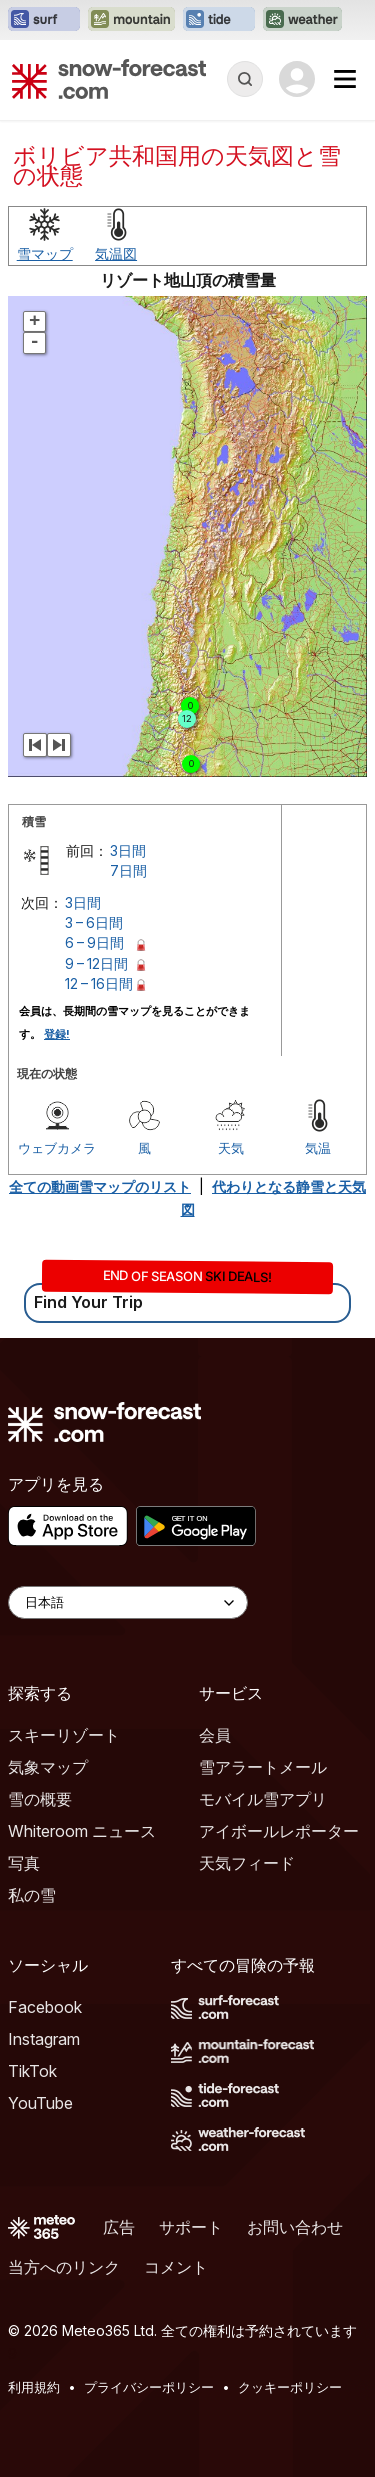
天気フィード (247, 1863)
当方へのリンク (64, 2267)
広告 (119, 2227)
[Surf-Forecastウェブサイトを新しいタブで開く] (44, 20)
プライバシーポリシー (149, 2387)
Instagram (44, 2039)
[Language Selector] (128, 1602)
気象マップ (48, 1767)
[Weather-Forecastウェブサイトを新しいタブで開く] (302, 20)
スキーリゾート (64, 1735)
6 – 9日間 (94, 942)
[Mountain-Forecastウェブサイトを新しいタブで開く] (131, 20)
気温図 (116, 253)
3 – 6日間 (94, 922)
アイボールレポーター (279, 1831)
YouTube (40, 2103)
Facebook (45, 2007)
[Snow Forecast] (109, 79)
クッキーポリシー (290, 2387)
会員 (215, 1735)
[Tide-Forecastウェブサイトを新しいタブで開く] (219, 20)
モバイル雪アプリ (263, 1799)
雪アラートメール (263, 1767)
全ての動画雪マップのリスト (100, 1186)
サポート (191, 2227)
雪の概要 (40, 1799)
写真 (24, 1863)
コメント (176, 2267)
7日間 (128, 870)
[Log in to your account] (297, 79)
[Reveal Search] (245, 79)
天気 (231, 1148)
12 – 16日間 (99, 983)
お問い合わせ (295, 2227)
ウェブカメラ (57, 1148)
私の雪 (32, 1895)
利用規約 (34, 2387)
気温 (318, 1148)
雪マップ (45, 253)
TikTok (32, 2071)
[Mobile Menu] (345, 79)
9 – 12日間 (96, 963)
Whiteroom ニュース (82, 1831)
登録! (57, 1034)
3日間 (128, 850)
